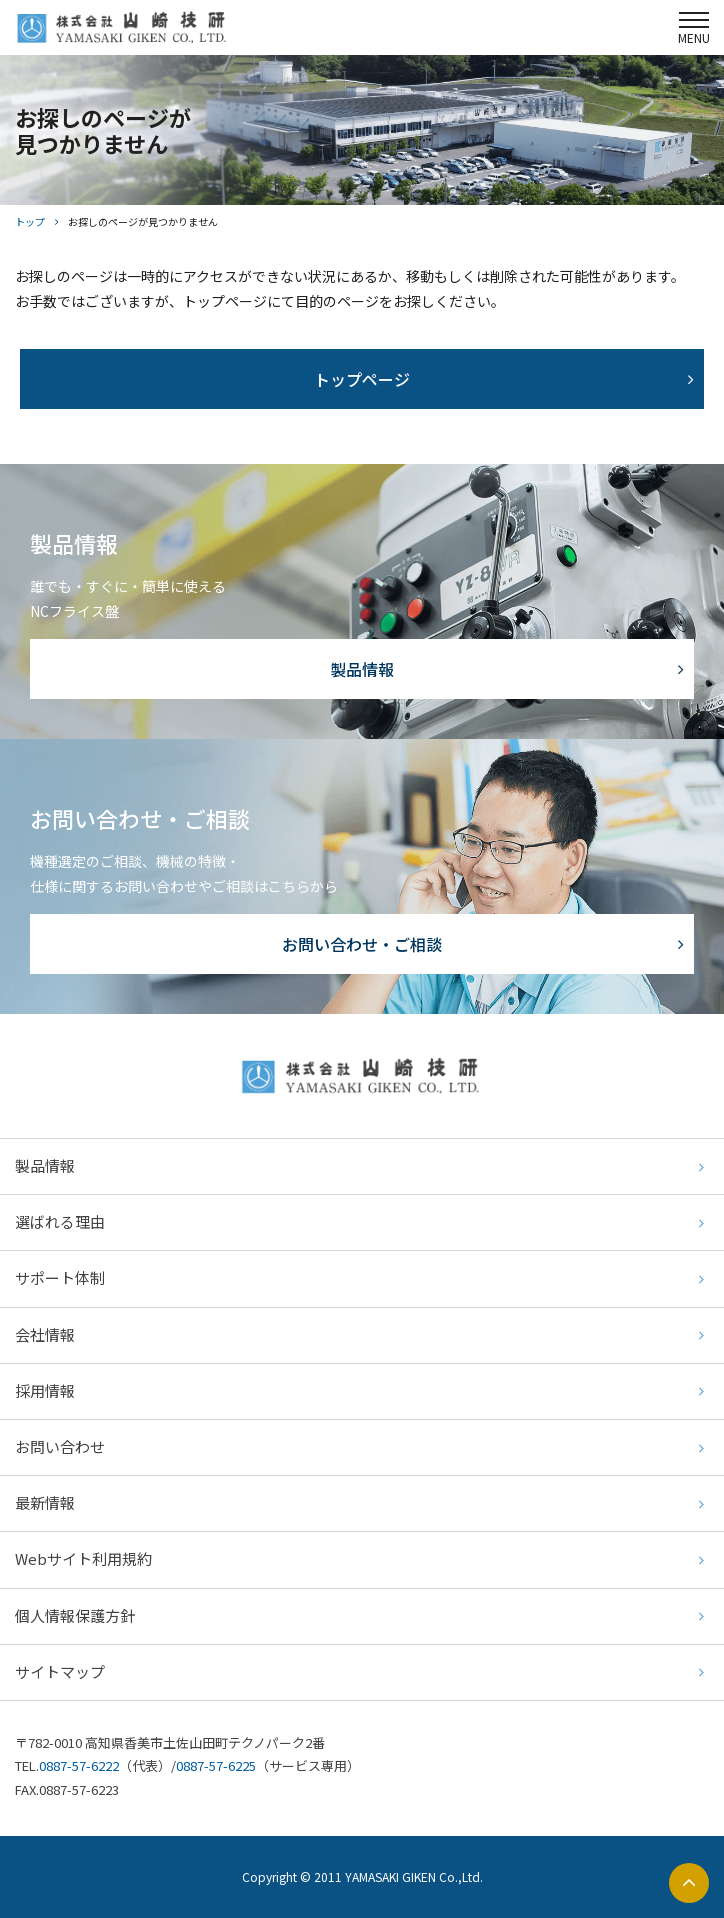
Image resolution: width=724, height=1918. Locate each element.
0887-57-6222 (79, 1765)
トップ (30, 221)
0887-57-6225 (216, 1765)
